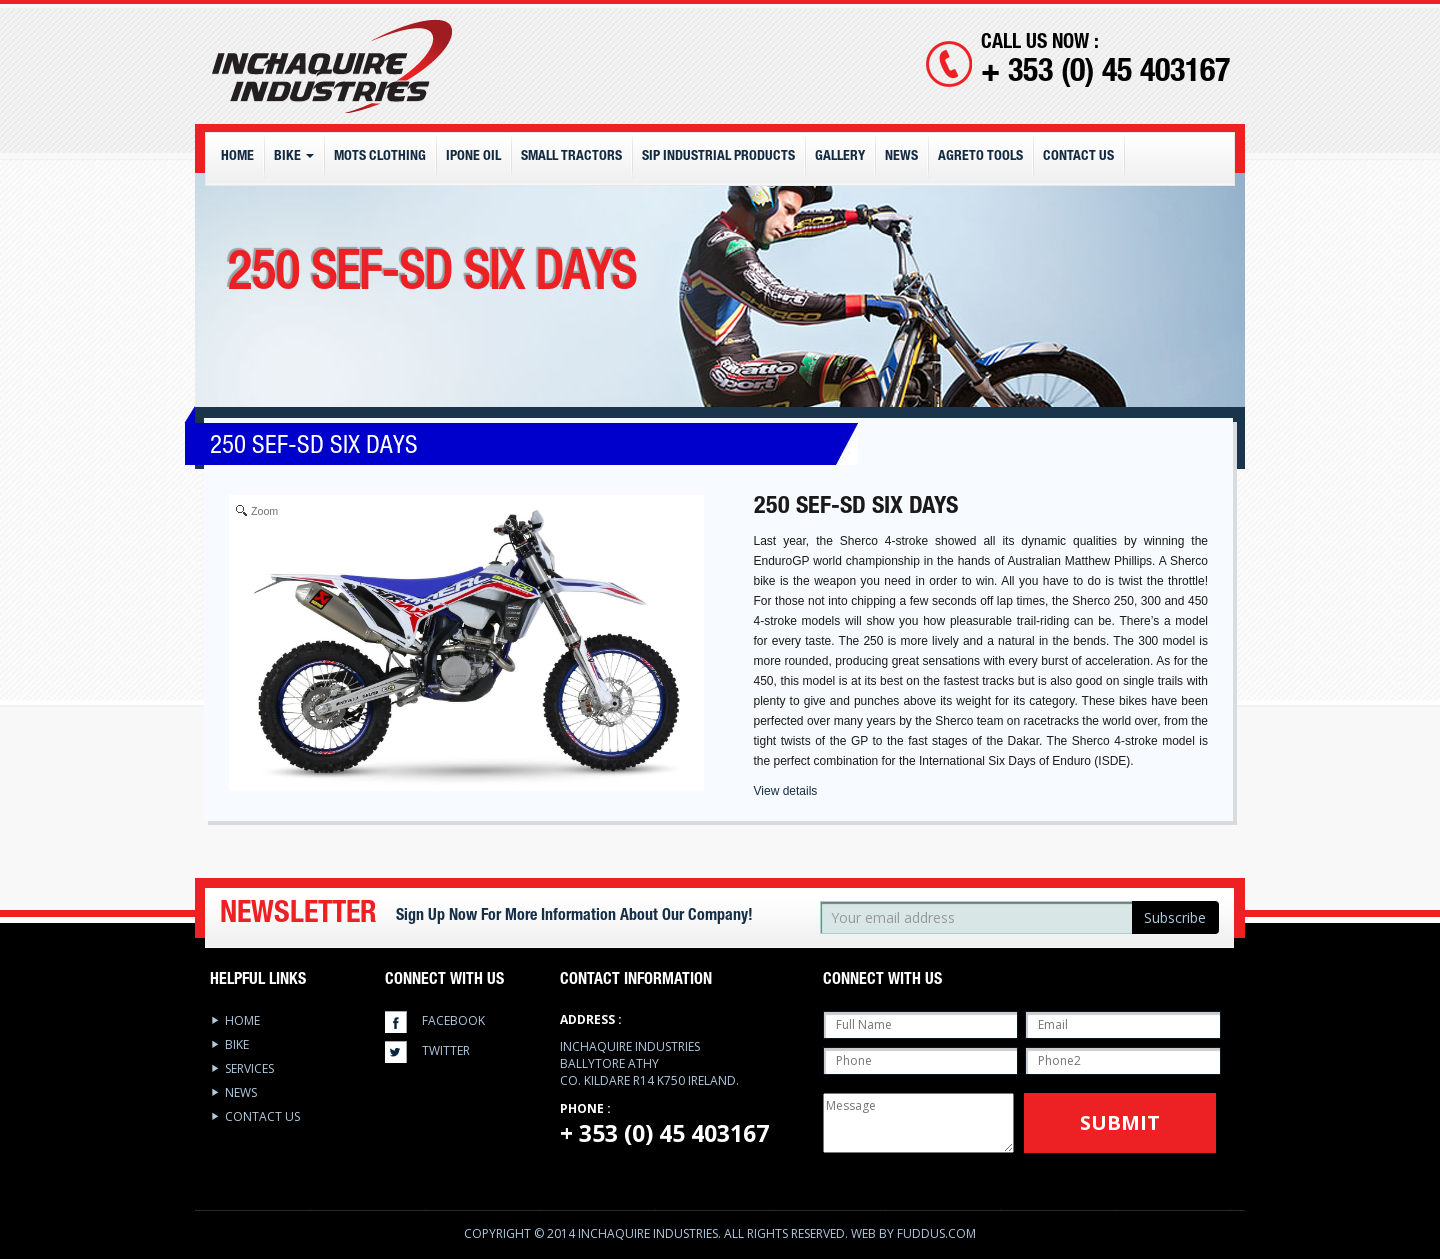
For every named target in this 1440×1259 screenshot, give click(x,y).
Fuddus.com (936, 1233)
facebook (453, 1020)
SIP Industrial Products (718, 157)
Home (237, 157)
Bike (294, 157)
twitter (446, 1050)
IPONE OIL (473, 157)
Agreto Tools (980, 157)
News (901, 157)
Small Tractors (571, 157)
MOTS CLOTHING (380, 157)
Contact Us (1078, 157)
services (249, 1068)
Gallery (840, 157)
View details (786, 791)
